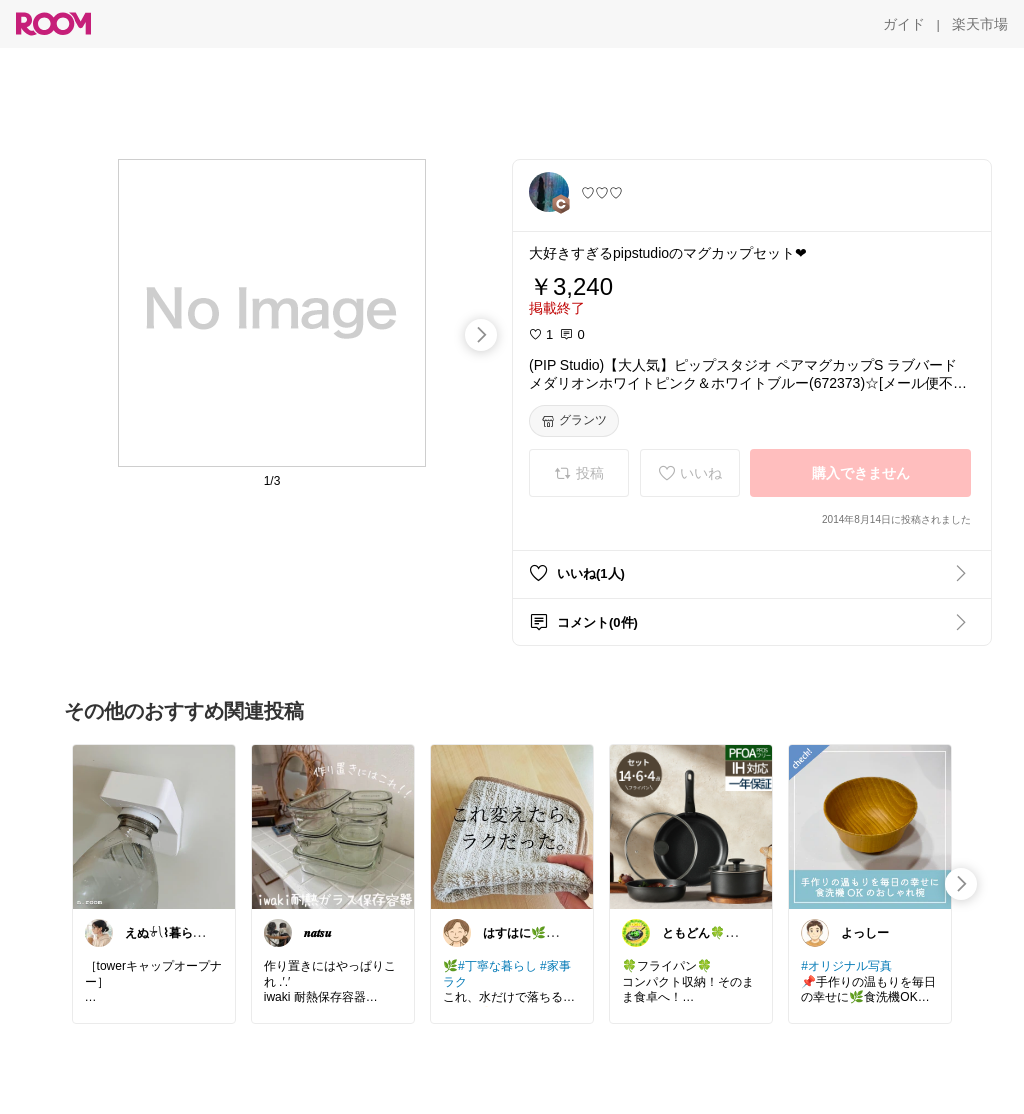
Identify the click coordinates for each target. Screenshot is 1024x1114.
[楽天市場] (980, 24)
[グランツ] (574, 421)
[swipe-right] (481, 335)
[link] (154, 826)
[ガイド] (904, 24)
